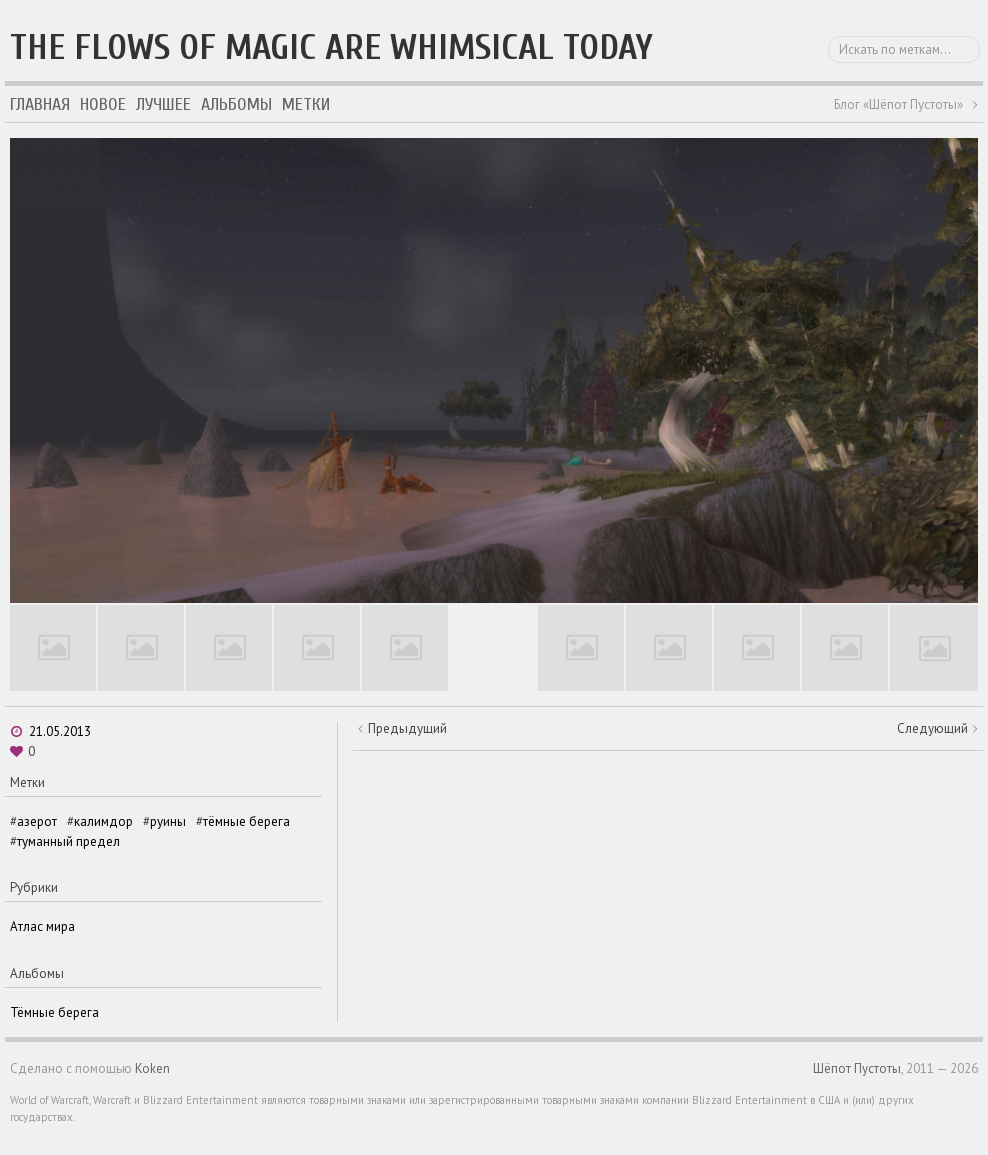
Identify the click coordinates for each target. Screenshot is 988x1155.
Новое (103, 104)
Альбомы (236, 104)
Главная (40, 104)
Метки (306, 104)
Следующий (932, 728)
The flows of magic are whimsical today (331, 47)
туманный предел (68, 841)
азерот (37, 821)
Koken (152, 1068)
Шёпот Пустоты (857, 1068)
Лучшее (163, 104)
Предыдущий (407, 728)
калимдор (103, 821)
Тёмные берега (54, 1012)
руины (168, 821)
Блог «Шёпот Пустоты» (898, 104)
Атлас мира (42, 926)
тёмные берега (246, 821)
